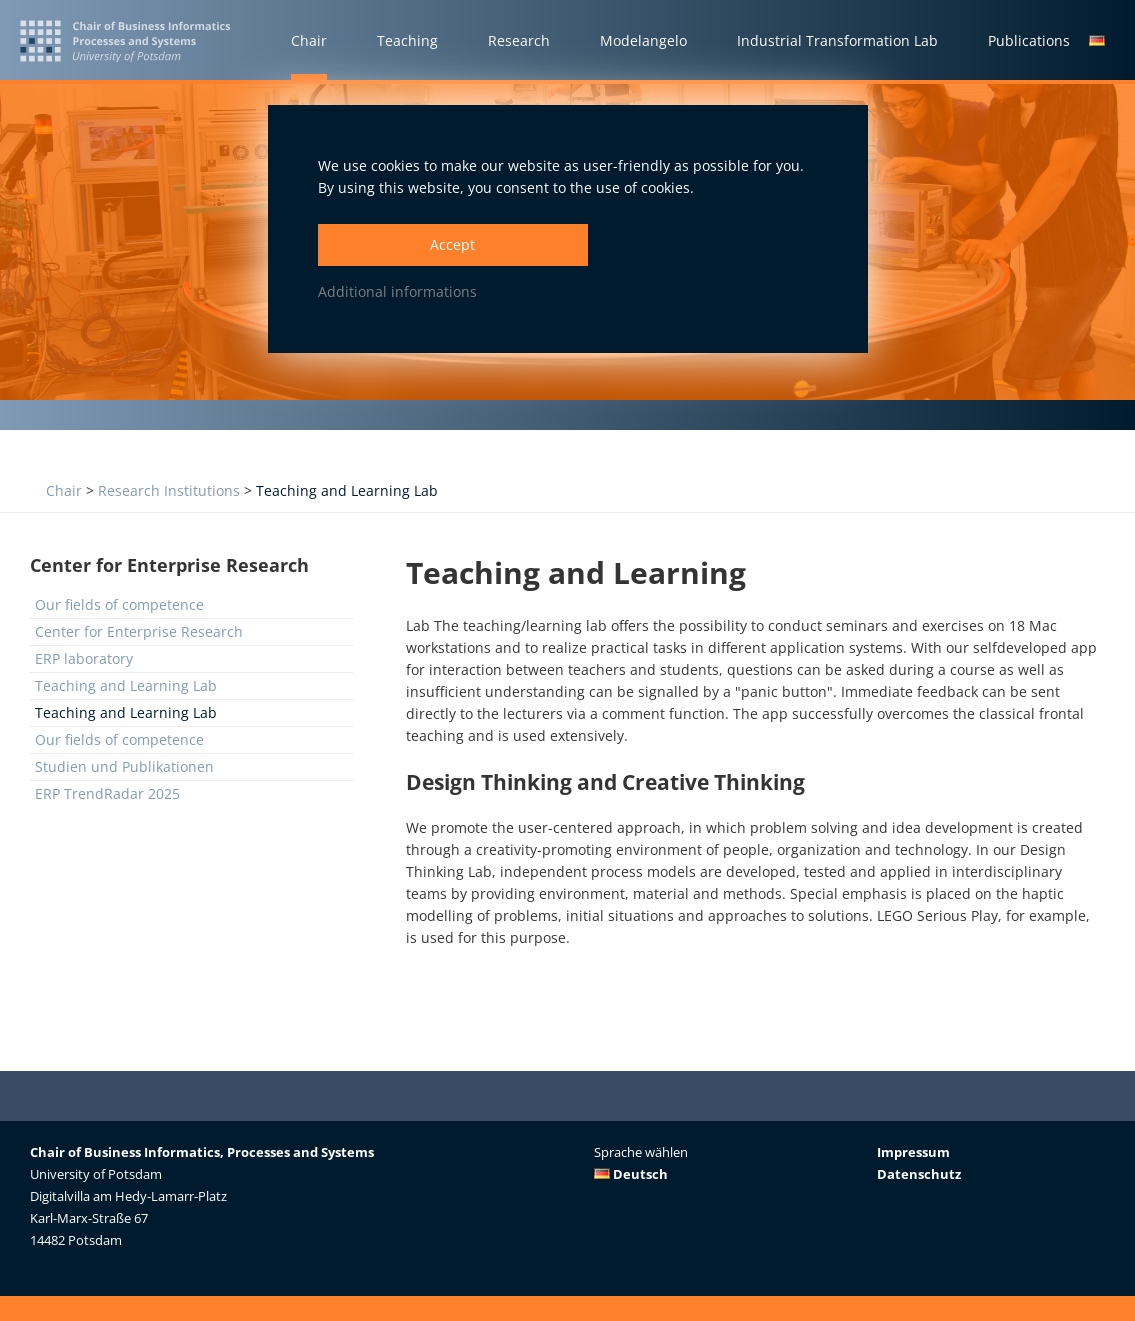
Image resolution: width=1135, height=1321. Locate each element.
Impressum (913, 1152)
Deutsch (631, 1174)
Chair (64, 490)
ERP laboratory (84, 658)
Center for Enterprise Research (139, 631)
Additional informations (397, 291)
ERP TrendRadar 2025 (107, 793)
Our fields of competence (119, 604)
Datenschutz (919, 1174)
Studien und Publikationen (124, 766)
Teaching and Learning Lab (347, 490)
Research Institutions (169, 490)
